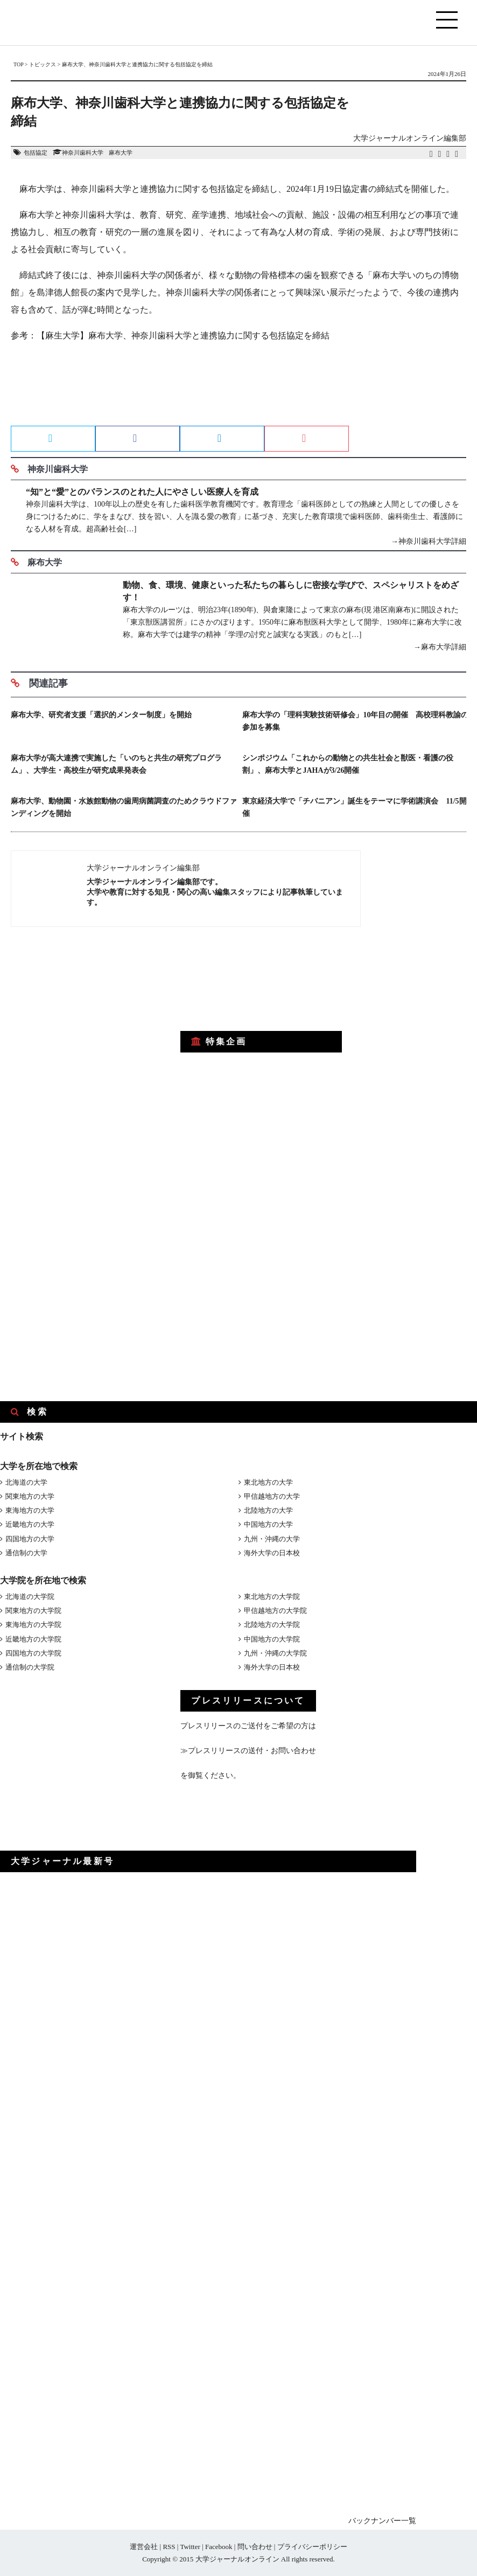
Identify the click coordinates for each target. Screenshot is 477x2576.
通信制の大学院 (29, 1667)
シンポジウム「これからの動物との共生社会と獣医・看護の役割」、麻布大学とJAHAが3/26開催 (347, 764)
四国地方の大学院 (33, 1653)
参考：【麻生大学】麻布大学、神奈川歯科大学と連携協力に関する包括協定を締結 (170, 335)
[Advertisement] (238, 387)
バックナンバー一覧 (382, 2521)
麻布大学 (120, 152)
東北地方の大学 (268, 1482)
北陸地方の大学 (268, 1510)
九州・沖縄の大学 (272, 1539)
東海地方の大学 (29, 1510)
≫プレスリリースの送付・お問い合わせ (248, 1751)
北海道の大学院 (29, 1596)
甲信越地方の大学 (272, 1496)
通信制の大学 (26, 1553)
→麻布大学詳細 (439, 647)
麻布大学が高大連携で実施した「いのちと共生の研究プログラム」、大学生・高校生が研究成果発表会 (116, 764)
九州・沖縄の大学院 (275, 1653)
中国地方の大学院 (272, 1639)
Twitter (190, 2547)
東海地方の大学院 (33, 1625)
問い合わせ (254, 2547)
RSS (169, 2547)
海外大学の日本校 (272, 1553)
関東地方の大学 (29, 1496)
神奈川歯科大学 (82, 152)
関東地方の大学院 (33, 1610)
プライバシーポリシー (312, 2547)
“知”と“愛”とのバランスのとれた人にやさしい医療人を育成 (142, 491)
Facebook (219, 2547)
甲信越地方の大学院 (275, 1610)
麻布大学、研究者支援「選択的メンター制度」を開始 (101, 715)
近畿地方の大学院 (33, 1639)
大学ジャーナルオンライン (237, 2559)
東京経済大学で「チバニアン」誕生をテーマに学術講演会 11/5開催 (354, 807)
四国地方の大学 (29, 1539)
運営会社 (144, 2547)
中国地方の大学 (268, 1524)
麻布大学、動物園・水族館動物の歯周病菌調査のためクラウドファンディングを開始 (124, 807)
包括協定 (35, 152)
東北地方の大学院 (272, 1596)
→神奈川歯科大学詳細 (428, 541)
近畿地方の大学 (29, 1524)
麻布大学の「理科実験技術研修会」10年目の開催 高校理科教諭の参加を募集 (355, 721)
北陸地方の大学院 (272, 1625)
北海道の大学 (26, 1482)
